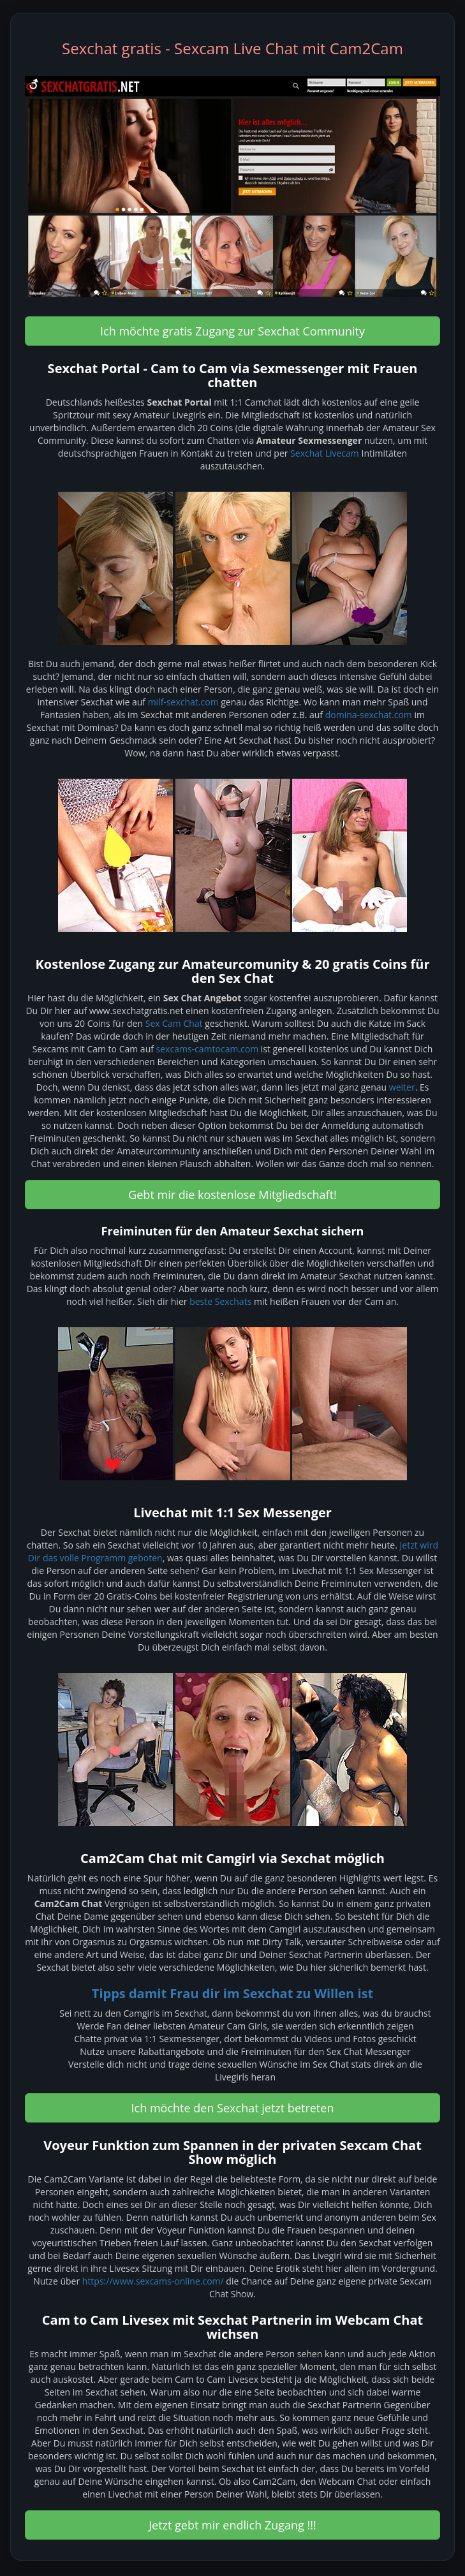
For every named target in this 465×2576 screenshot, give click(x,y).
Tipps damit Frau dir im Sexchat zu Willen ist (232, 1993)
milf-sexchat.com (183, 702)
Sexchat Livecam (324, 453)
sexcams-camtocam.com (207, 1049)
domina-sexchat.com (368, 715)
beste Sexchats (220, 1301)
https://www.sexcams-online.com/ (153, 2281)
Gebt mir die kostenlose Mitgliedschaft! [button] (232, 1194)
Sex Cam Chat (174, 1023)
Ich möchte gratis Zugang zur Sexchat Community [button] (232, 331)
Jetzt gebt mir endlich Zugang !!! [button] (232, 2525)
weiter (402, 1087)
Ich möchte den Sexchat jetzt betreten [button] (232, 2108)
